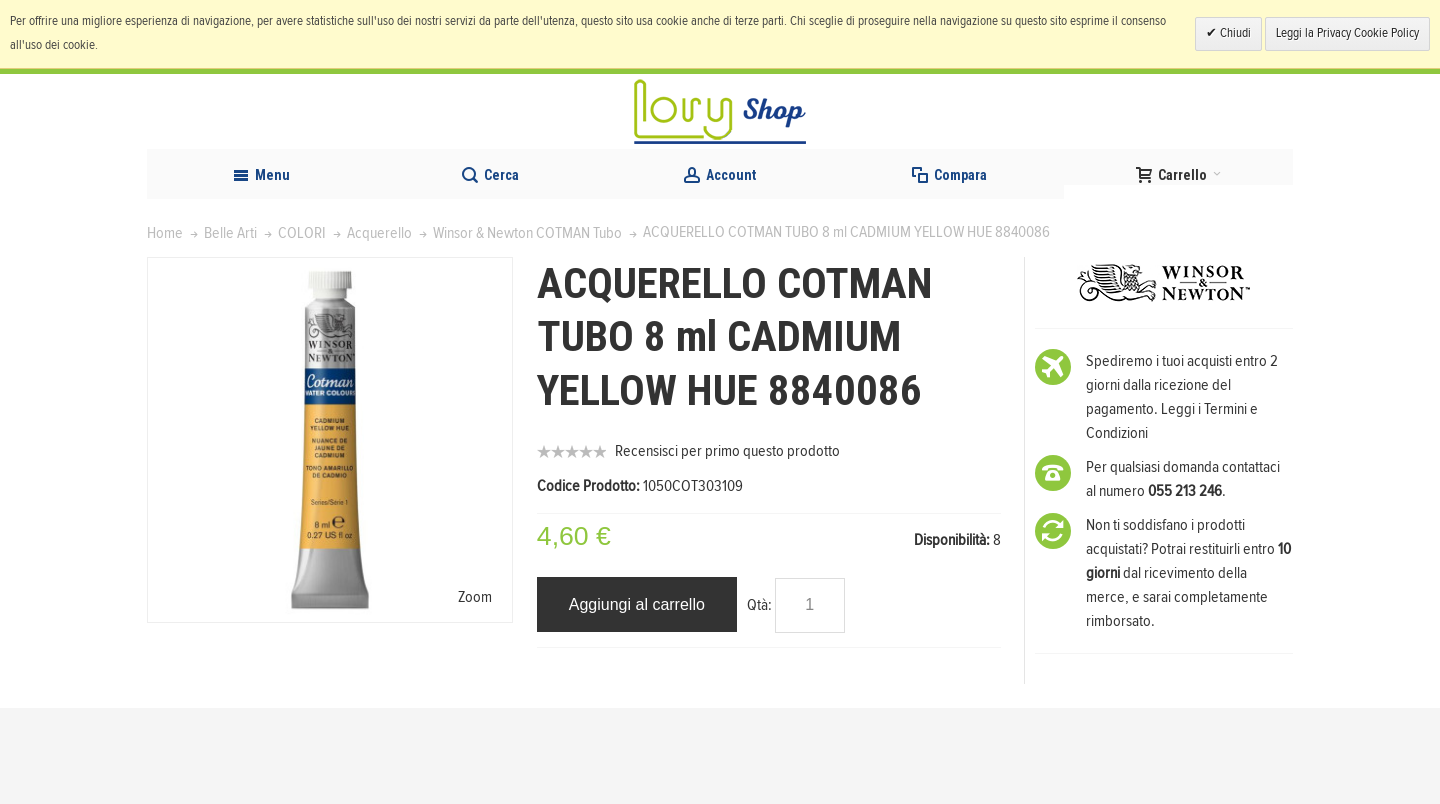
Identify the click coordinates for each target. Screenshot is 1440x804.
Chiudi (1234, 33)
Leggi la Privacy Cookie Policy (1347, 33)
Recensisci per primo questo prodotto (727, 547)
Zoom (475, 692)
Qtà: (759, 700)
